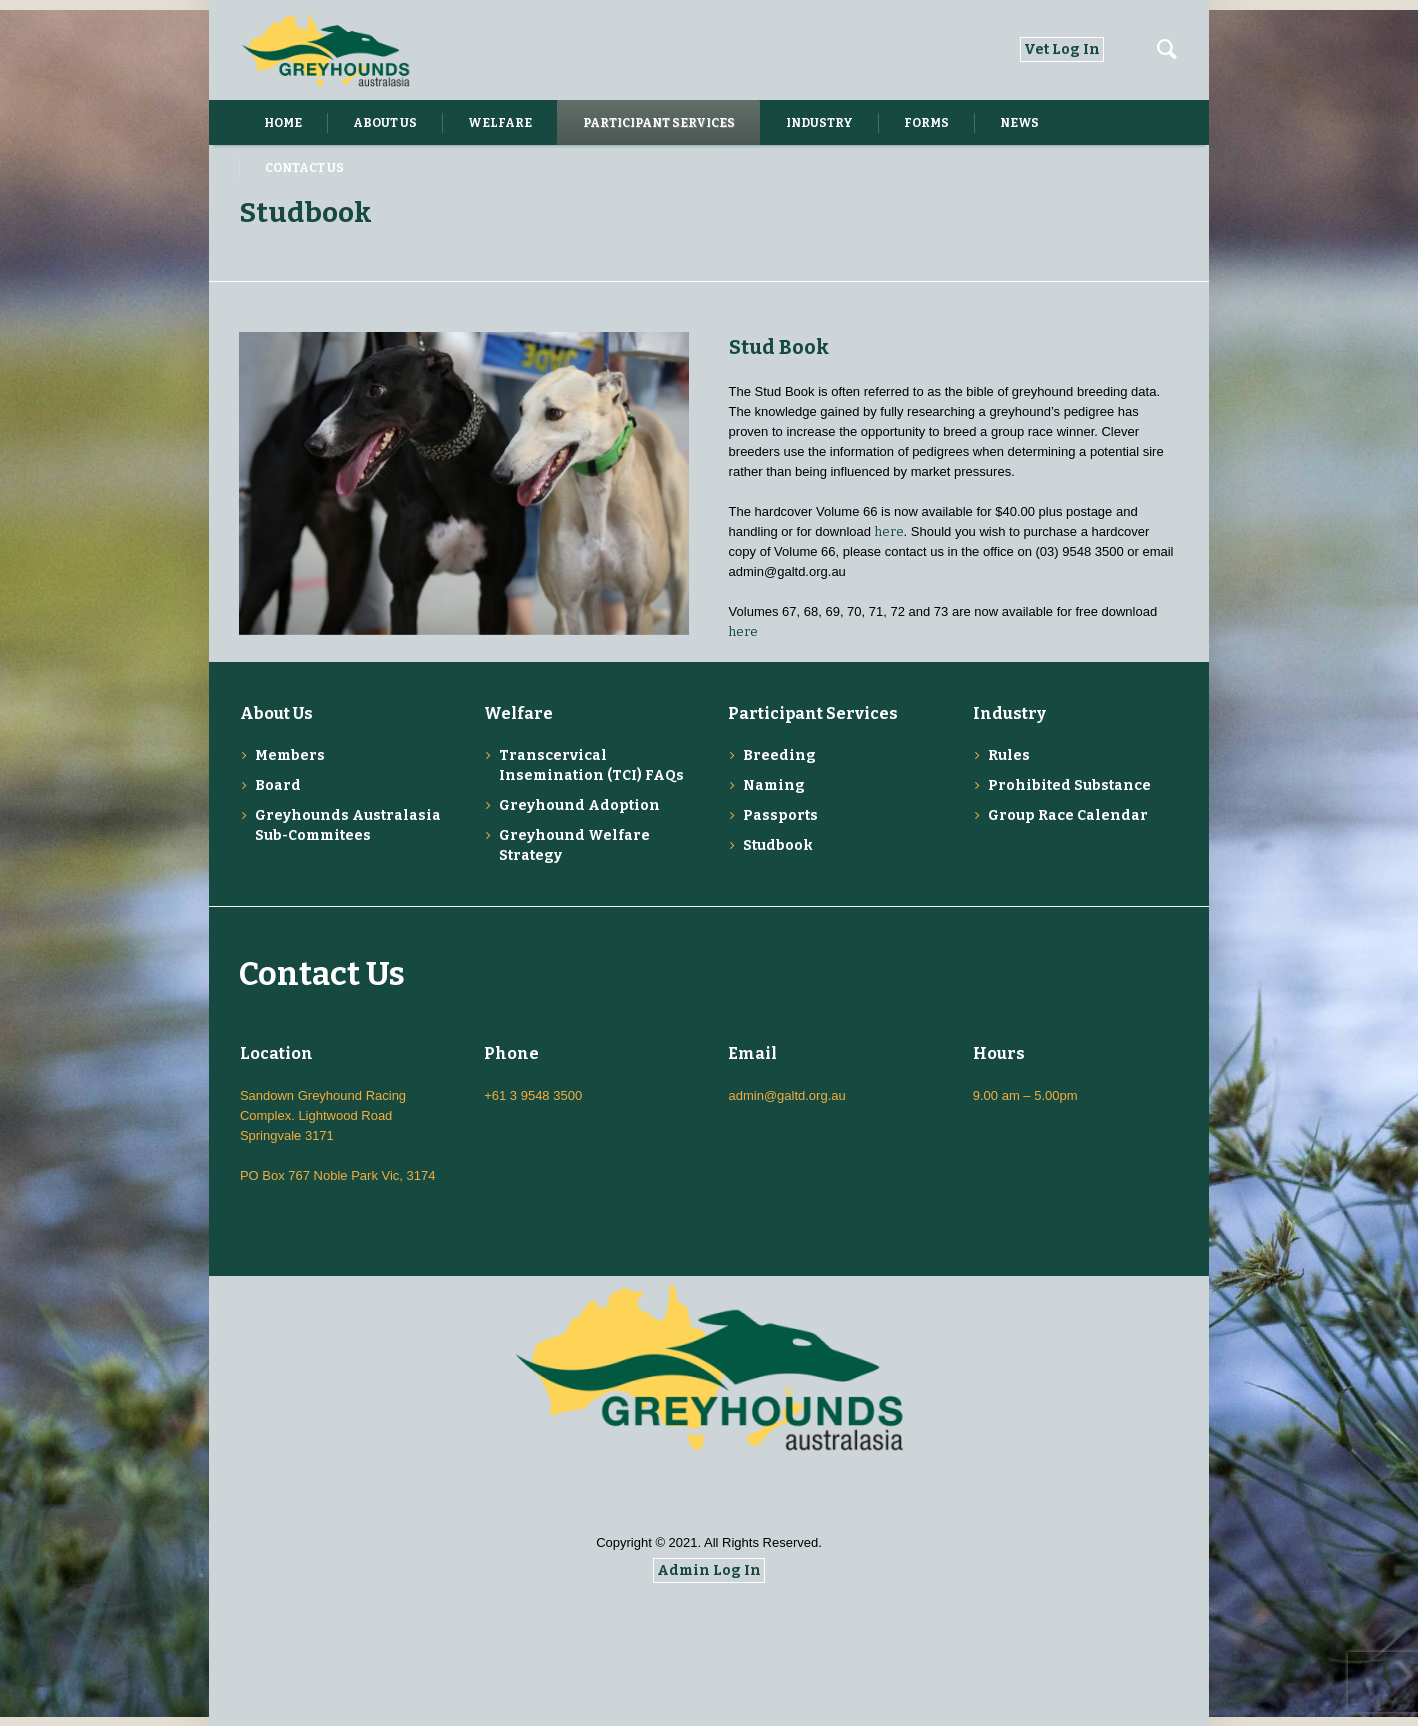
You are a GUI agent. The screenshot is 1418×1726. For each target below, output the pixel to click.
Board (278, 785)
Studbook (778, 845)
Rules (1009, 755)
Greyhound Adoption (579, 805)
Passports (780, 815)
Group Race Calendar (1068, 815)
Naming (774, 785)
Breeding (779, 755)
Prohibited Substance (1069, 785)
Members (290, 755)
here (889, 531)
